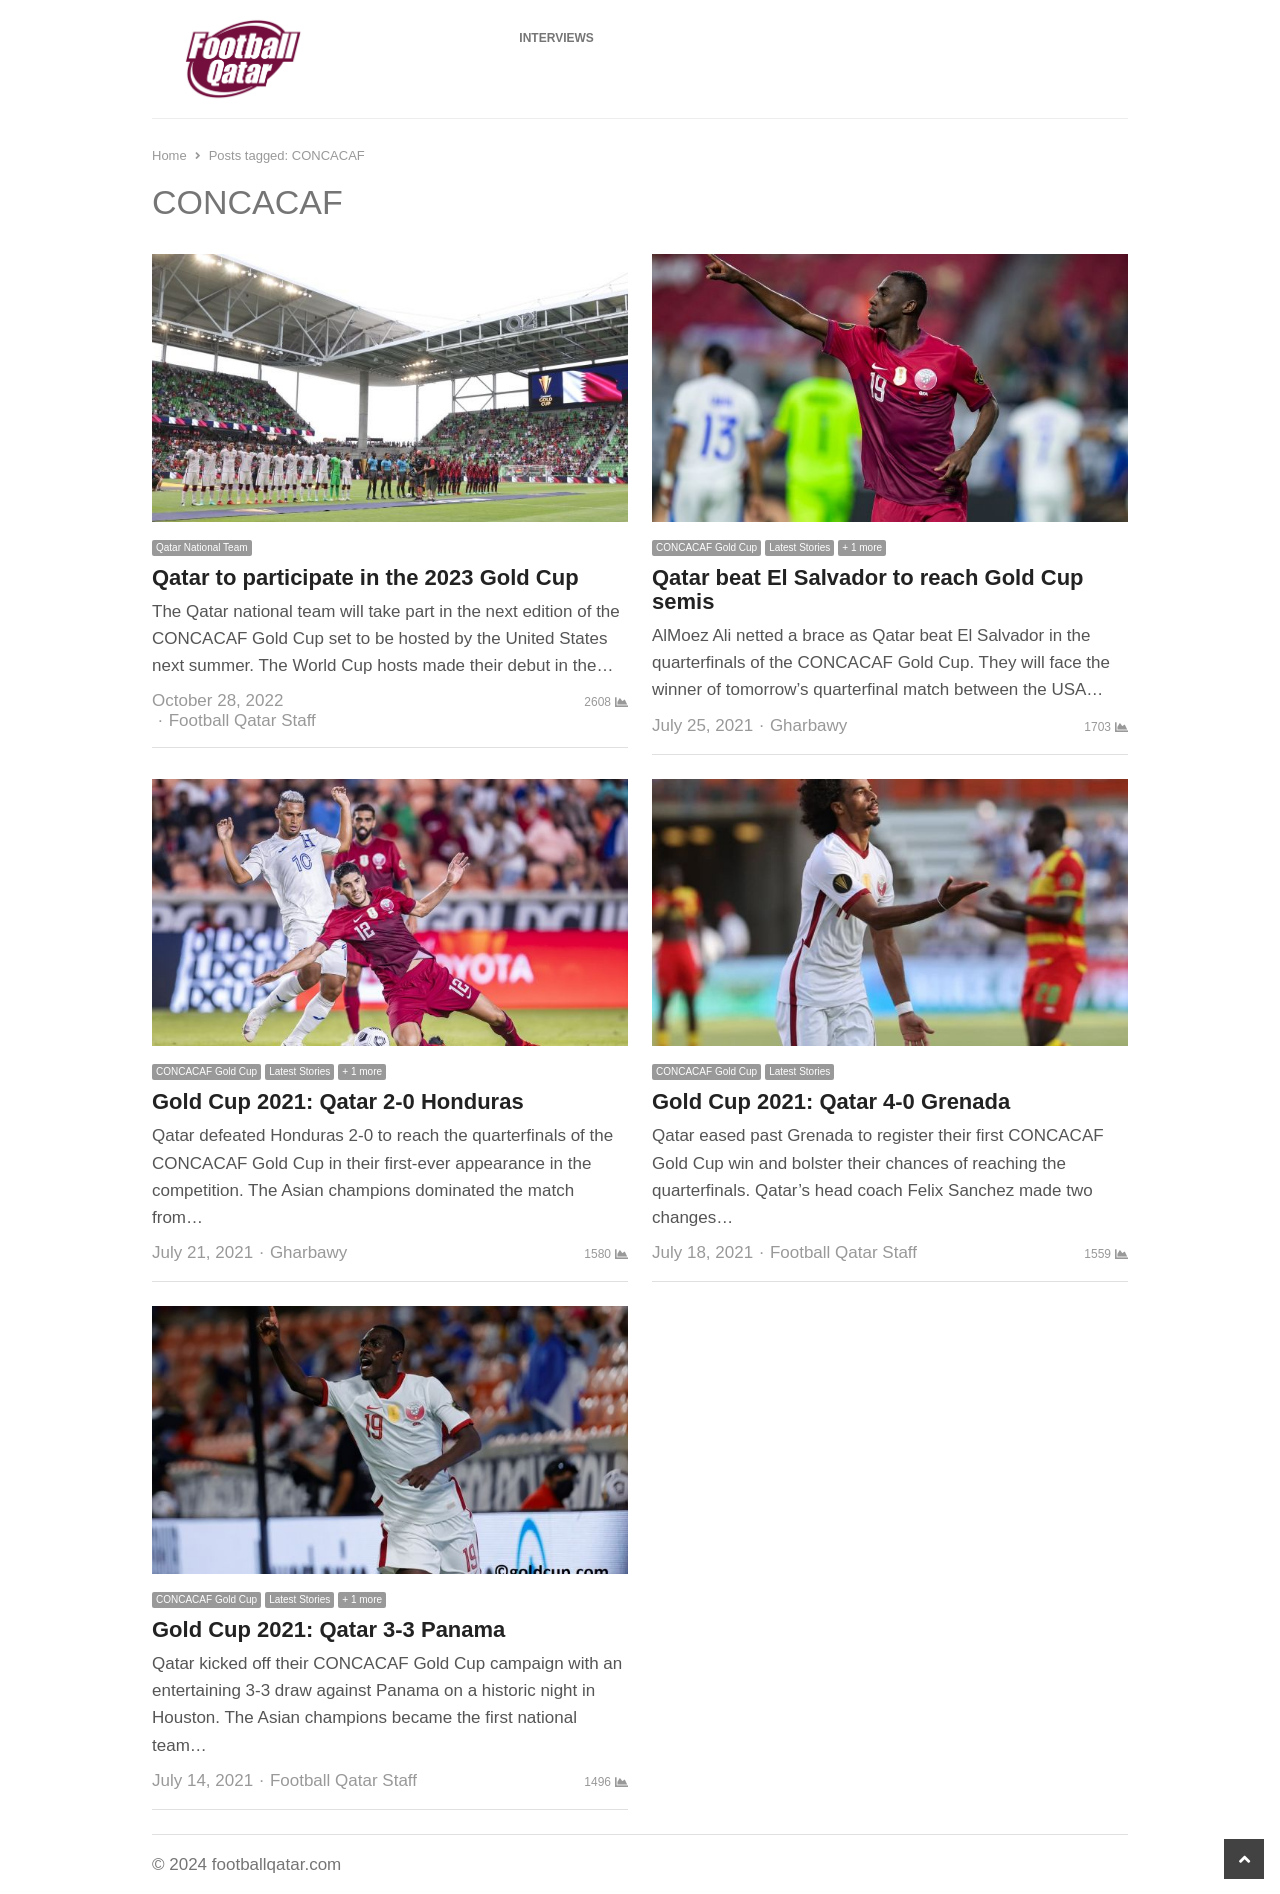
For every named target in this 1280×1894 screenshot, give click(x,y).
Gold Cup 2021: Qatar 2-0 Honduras (338, 1101)
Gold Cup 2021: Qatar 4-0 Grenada (831, 1101)
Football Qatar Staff (242, 720)
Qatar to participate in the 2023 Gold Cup (365, 577)
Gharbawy (808, 725)
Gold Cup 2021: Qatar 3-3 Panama (328, 1629)
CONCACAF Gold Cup (706, 547)
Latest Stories (799, 547)
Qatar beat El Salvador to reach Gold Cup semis (868, 589)
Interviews (556, 38)
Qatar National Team (202, 547)
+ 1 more (862, 547)
